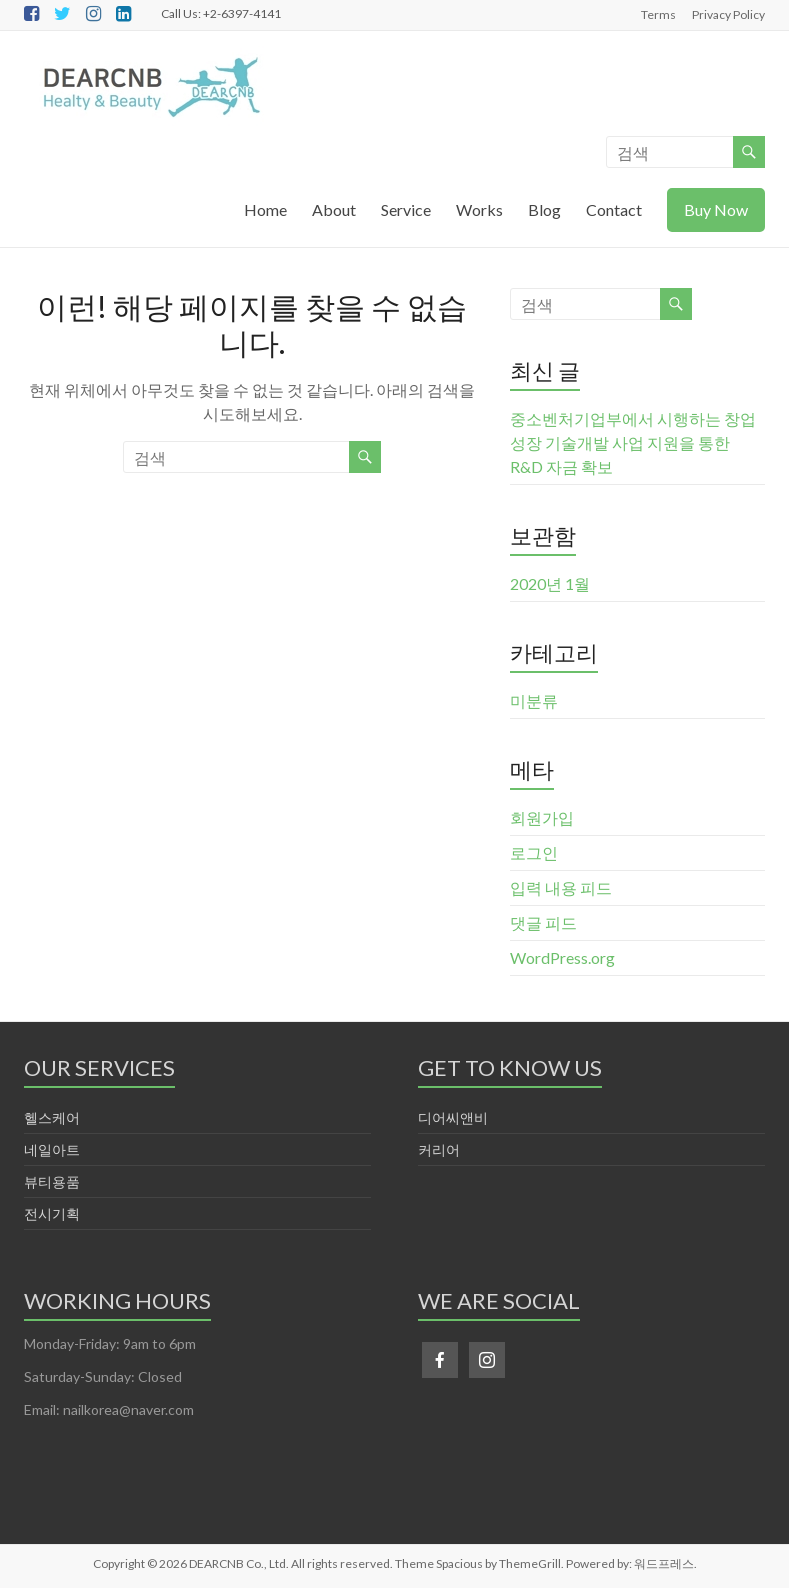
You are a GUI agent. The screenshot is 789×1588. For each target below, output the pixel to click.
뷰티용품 (52, 1181)
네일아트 (52, 1149)
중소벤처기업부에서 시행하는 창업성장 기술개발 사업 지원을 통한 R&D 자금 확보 (633, 442)
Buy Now (716, 209)
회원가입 (542, 817)
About (334, 209)
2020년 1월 (550, 583)
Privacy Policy (728, 14)
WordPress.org (562, 957)
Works (479, 209)
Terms (658, 14)
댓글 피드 (543, 922)
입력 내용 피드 (561, 887)
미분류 (534, 700)
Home (265, 209)
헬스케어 (52, 1117)
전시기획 (52, 1213)
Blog (544, 209)
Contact (614, 209)
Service (406, 209)
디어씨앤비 (453, 1117)
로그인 (534, 852)
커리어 (439, 1149)
